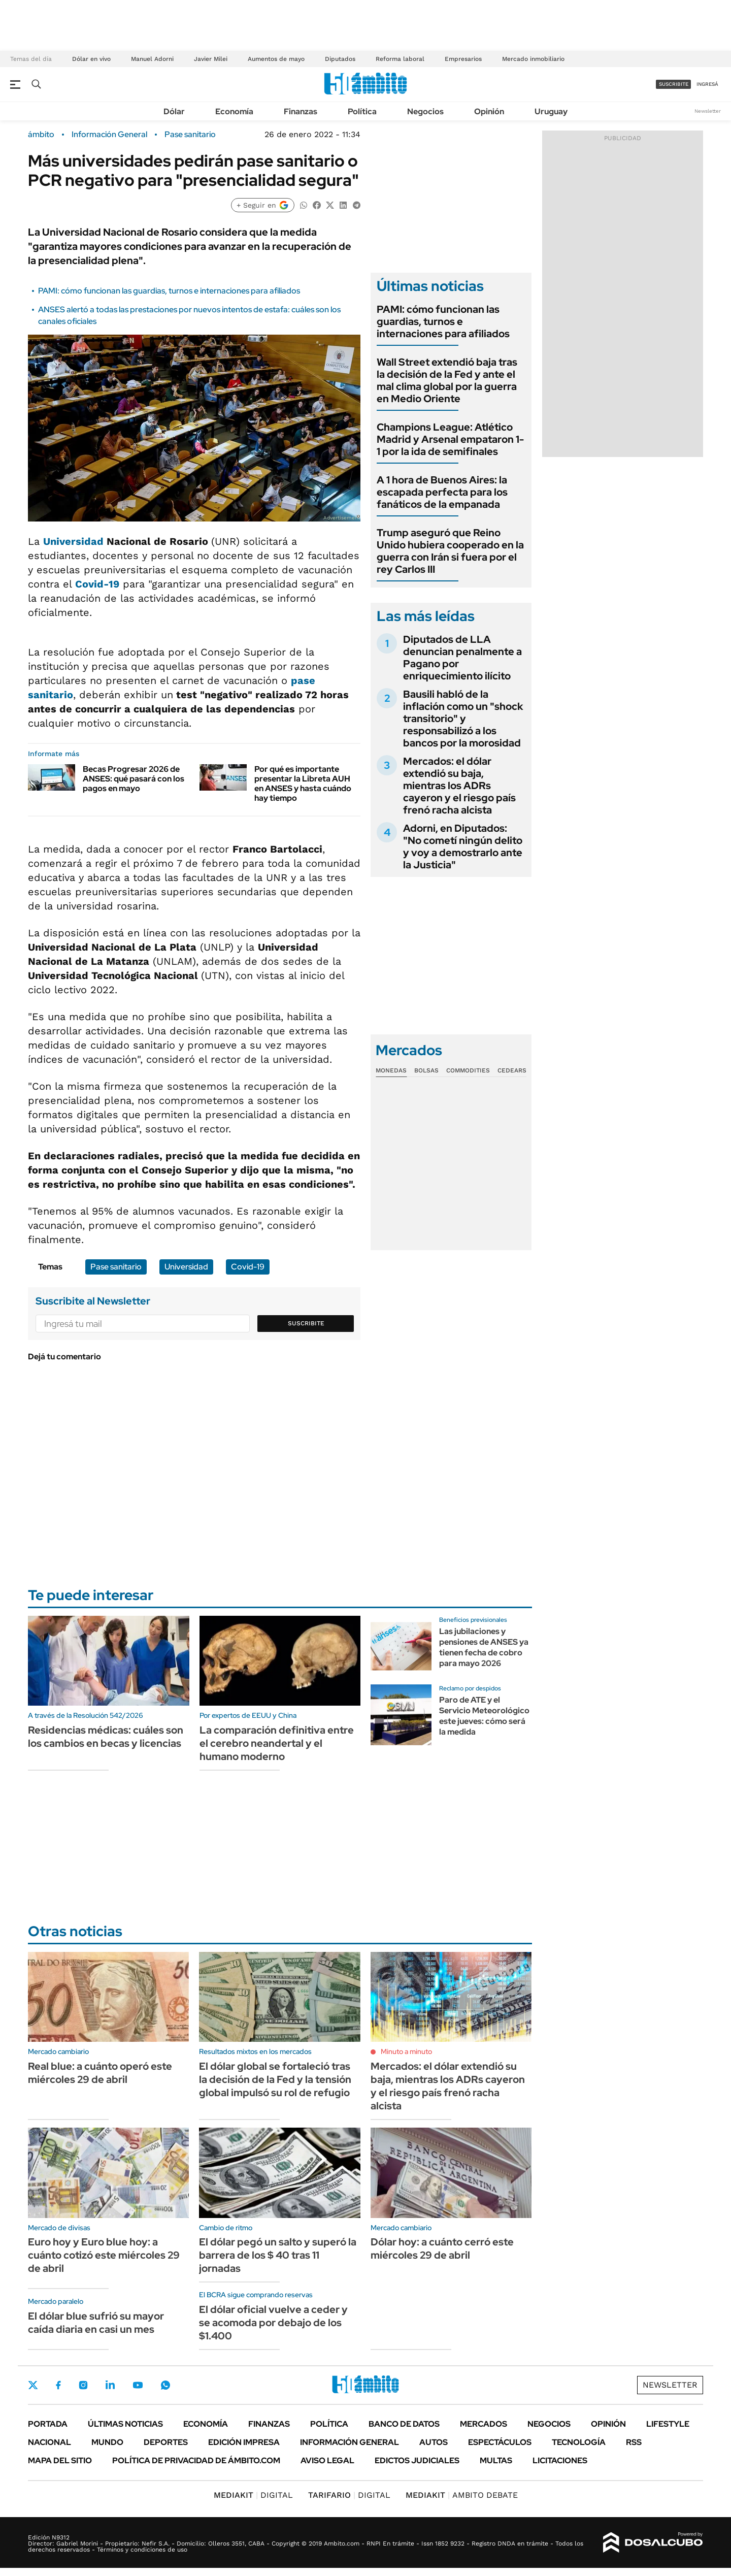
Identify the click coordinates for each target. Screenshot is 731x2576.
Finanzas (300, 111)
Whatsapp (165, 2385)
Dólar (174, 111)
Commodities (468, 1070)
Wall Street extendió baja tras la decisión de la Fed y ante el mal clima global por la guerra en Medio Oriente (447, 380)
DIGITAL (253, 2495)
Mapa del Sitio (60, 2460)
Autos (433, 2442)
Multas (496, 2460)
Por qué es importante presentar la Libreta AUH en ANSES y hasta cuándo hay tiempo (302, 784)
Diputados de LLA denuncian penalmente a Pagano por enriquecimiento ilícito (462, 657)
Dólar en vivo (91, 58)
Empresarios (463, 58)
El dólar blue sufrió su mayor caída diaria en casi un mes (96, 2322)
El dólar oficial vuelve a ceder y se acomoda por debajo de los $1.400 (273, 2322)
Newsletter (707, 111)
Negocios (425, 111)
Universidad (73, 541)
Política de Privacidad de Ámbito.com (196, 2460)
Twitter (33, 2385)
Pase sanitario (190, 135)
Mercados (483, 2424)
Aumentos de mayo (276, 58)
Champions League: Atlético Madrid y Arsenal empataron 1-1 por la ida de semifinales (450, 439)
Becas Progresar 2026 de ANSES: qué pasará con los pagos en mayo (133, 779)
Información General (109, 135)
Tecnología (579, 2442)
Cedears (511, 1070)
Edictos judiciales (417, 2460)
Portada (48, 2424)
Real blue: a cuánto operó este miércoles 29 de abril (100, 2073)
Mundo (107, 2442)
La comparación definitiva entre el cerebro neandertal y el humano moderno (277, 1743)
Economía (234, 111)
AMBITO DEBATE (462, 2495)
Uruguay (551, 111)
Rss (634, 2442)
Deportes (166, 2442)
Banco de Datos (404, 2424)
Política (362, 111)
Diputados (340, 58)
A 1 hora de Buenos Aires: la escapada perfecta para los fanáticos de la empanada (442, 492)
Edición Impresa (244, 2442)
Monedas (391, 1070)
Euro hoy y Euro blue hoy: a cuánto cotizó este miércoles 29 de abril (104, 2255)
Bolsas (426, 1070)
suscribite (673, 84)
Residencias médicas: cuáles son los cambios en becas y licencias (105, 1736)
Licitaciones (560, 2460)
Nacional (49, 2442)
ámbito (41, 135)
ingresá (707, 84)
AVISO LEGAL (327, 2460)
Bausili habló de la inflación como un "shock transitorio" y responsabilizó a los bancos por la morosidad (463, 718)
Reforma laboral (400, 58)
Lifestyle (667, 2424)
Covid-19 (97, 584)
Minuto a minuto (406, 2051)
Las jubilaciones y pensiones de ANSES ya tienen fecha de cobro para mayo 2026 (483, 1647)
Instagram (83, 2385)
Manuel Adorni (152, 58)
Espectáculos (499, 2442)
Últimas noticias (125, 2424)
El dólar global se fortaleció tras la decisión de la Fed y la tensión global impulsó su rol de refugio (275, 2079)
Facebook (58, 2385)
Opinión (489, 111)
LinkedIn (110, 2385)
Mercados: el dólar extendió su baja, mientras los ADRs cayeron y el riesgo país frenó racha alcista (459, 786)
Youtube (137, 2385)
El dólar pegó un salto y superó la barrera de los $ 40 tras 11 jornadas (277, 2255)
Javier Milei (210, 58)
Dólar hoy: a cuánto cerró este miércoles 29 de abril (442, 2248)
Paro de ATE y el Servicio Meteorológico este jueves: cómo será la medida (484, 1715)
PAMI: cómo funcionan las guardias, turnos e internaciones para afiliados (169, 290)
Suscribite (306, 1323)
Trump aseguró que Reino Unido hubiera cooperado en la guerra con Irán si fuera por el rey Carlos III (450, 551)
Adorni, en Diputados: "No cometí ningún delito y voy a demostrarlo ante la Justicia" (462, 846)
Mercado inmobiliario (533, 58)
